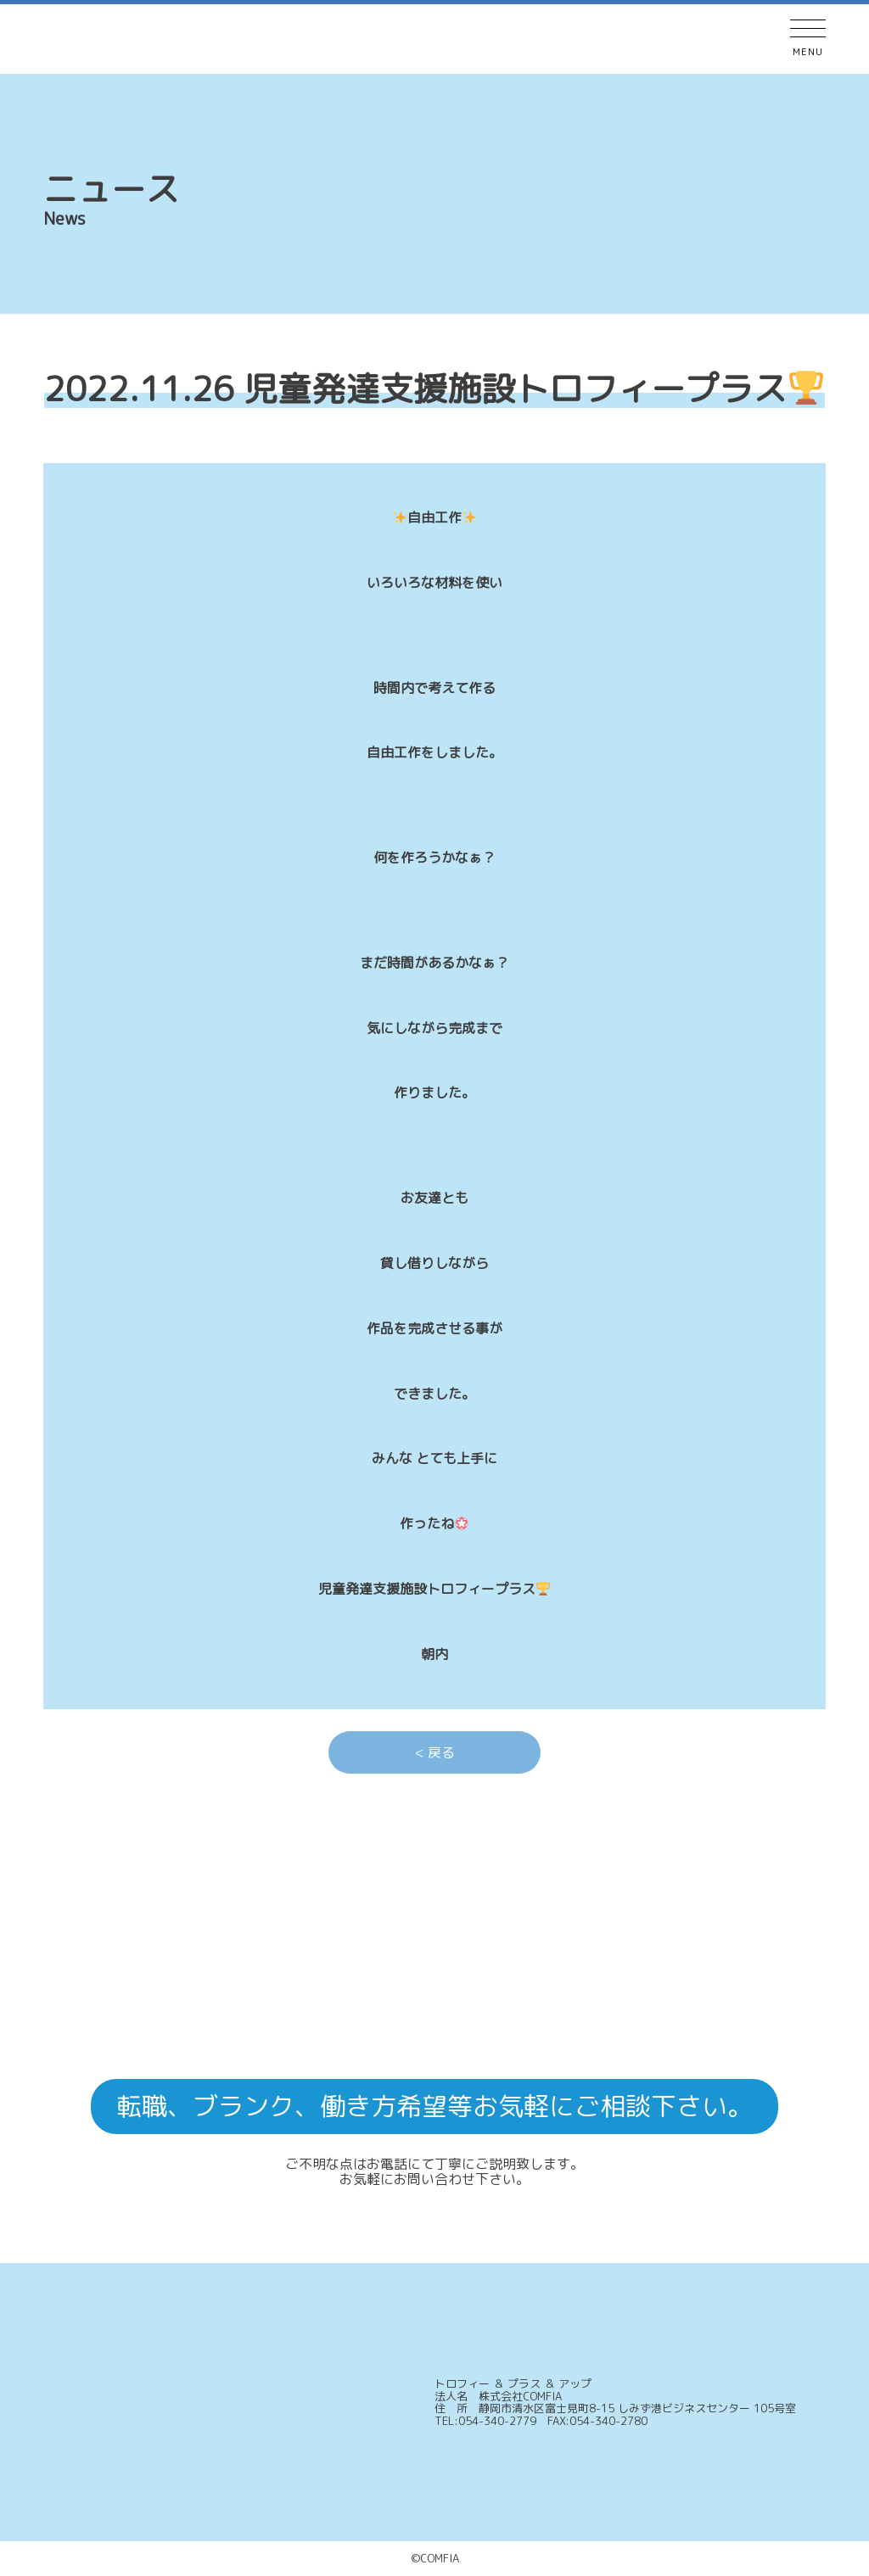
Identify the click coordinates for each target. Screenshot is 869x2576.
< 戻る (435, 1752)
